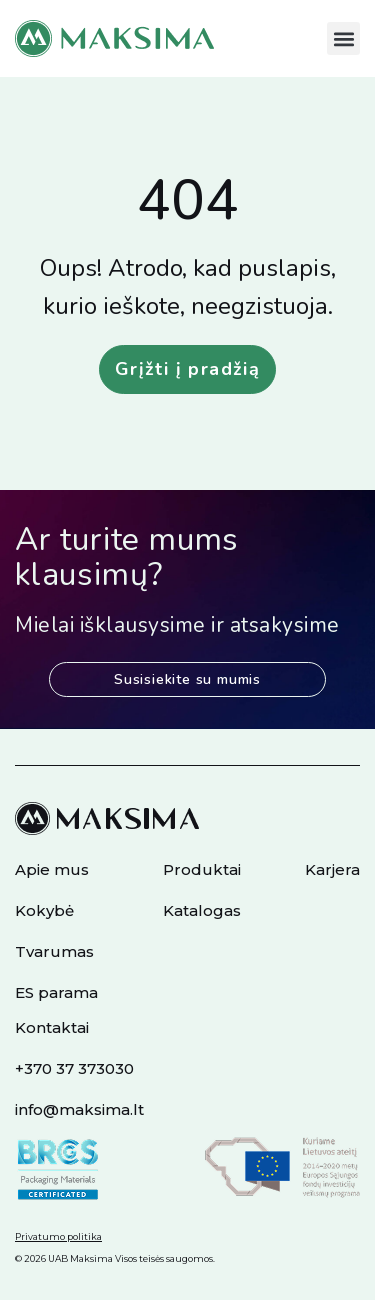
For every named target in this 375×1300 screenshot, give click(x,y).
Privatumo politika (58, 1236)
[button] (343, 38)
